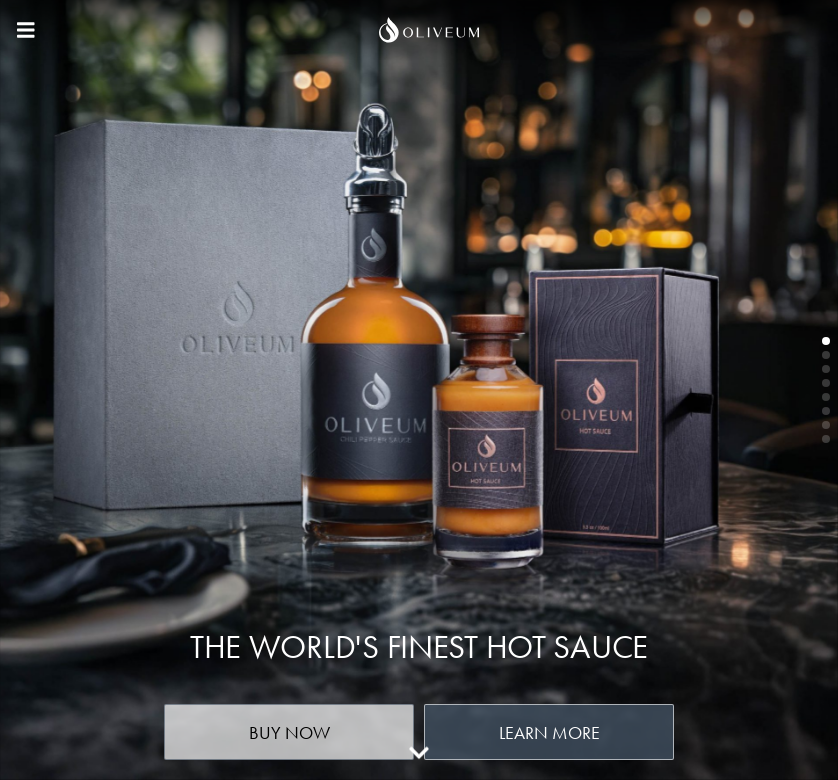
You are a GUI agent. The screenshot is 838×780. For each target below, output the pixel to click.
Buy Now (289, 732)
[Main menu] (26, 30)
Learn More (549, 732)
